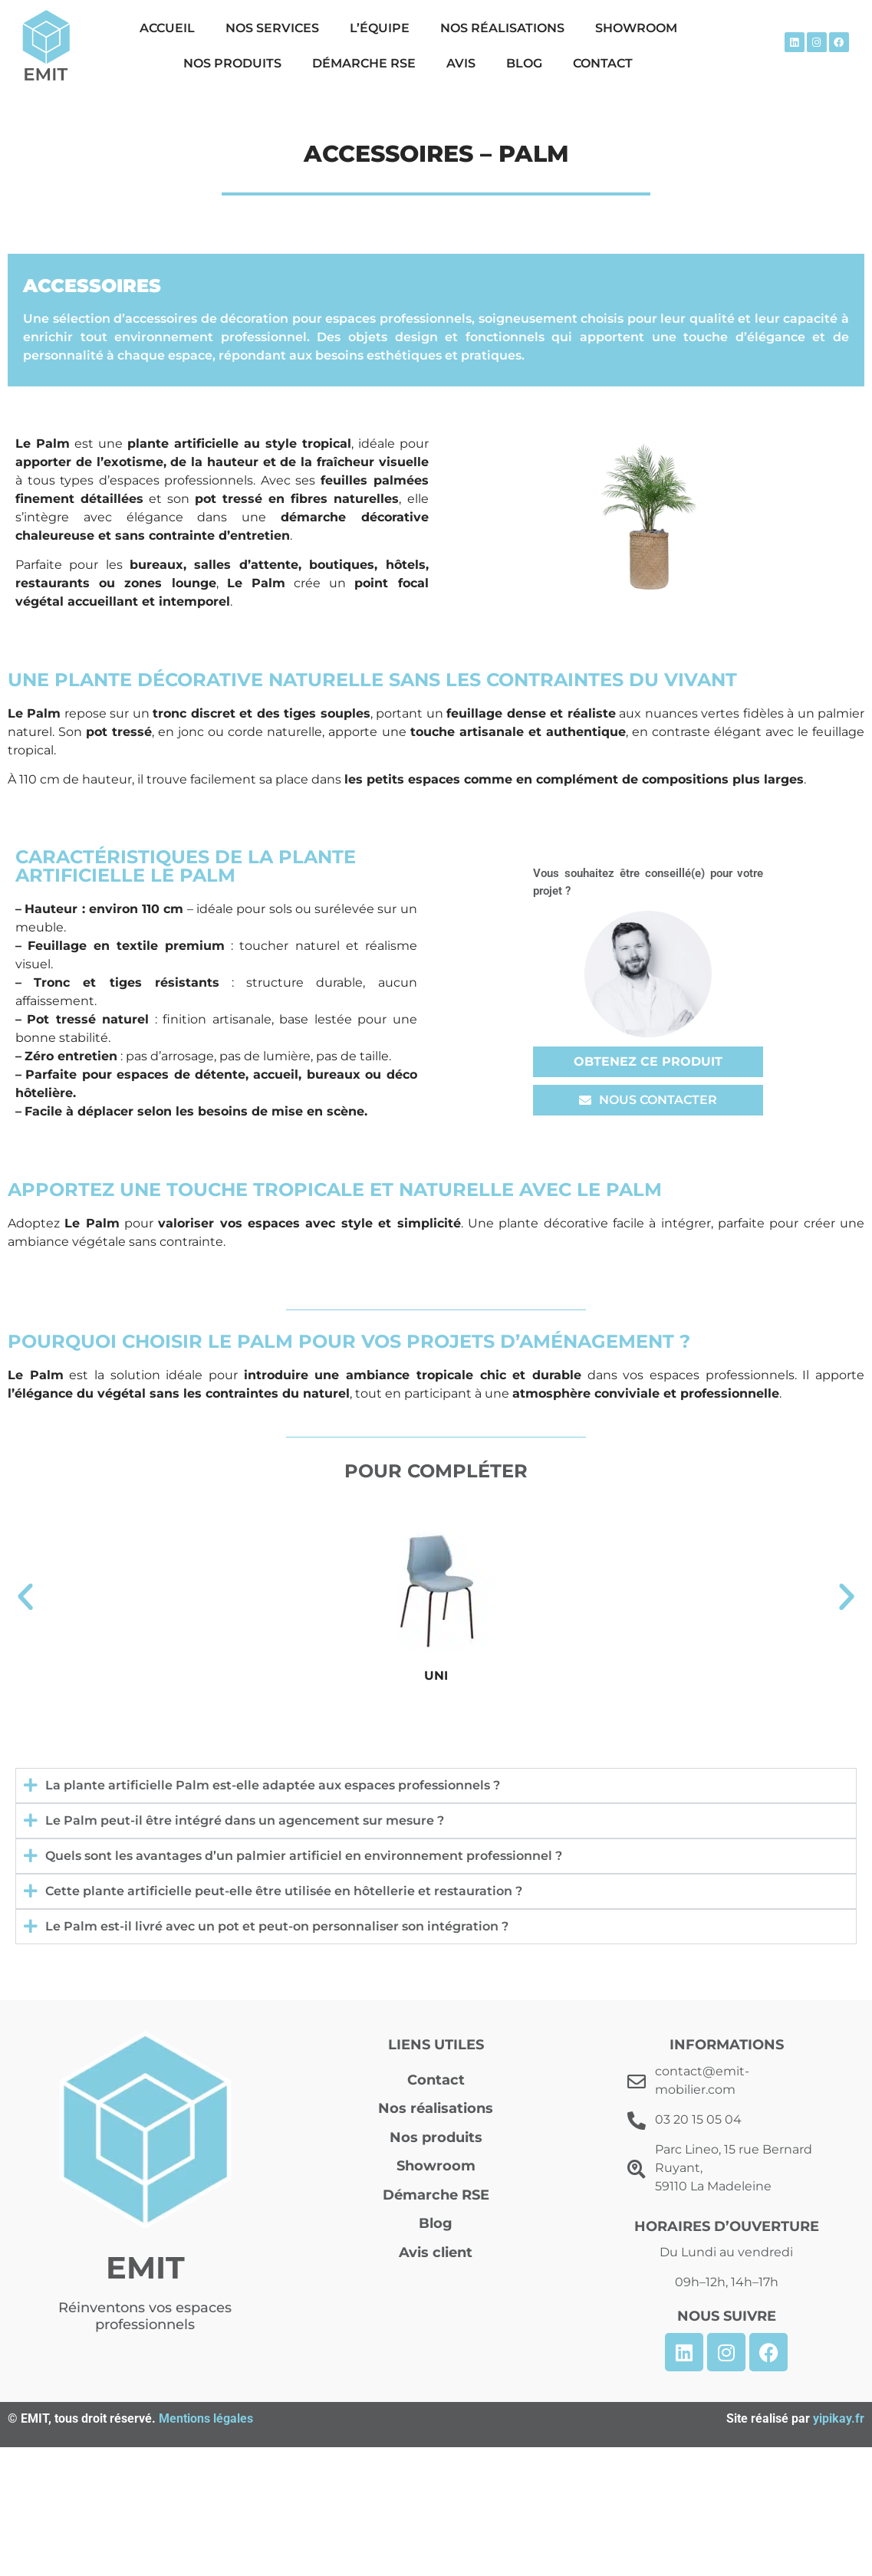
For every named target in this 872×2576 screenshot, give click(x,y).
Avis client (435, 2252)
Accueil (167, 28)
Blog (524, 63)
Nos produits (232, 63)
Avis (460, 63)
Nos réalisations (502, 28)
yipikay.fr (838, 2418)
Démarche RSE (364, 63)
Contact (603, 63)
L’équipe (380, 28)
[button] (25, 1597)
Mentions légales (206, 2418)
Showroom (636, 28)
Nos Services (272, 28)
